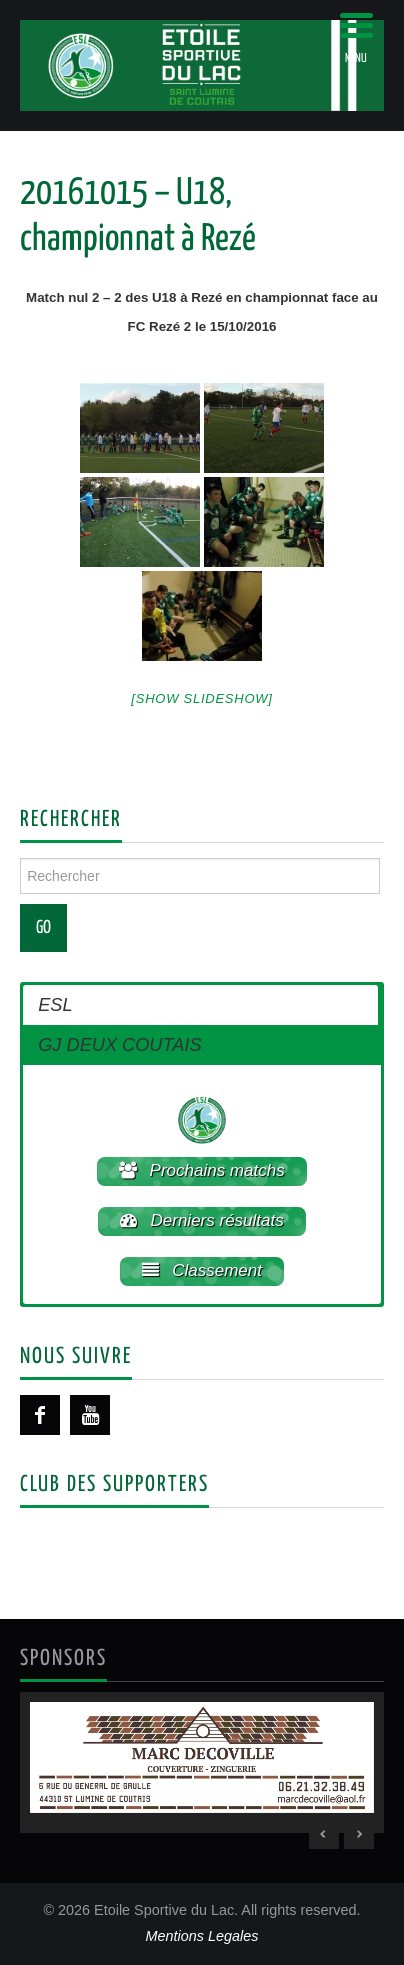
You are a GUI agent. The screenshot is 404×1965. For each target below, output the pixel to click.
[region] (202, 1762)
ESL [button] (55, 1005)
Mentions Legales (202, 1936)
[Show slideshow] (201, 698)
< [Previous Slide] (324, 1834)
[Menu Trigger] (356, 37)
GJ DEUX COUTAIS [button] (119, 1045)
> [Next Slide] (359, 1834)
